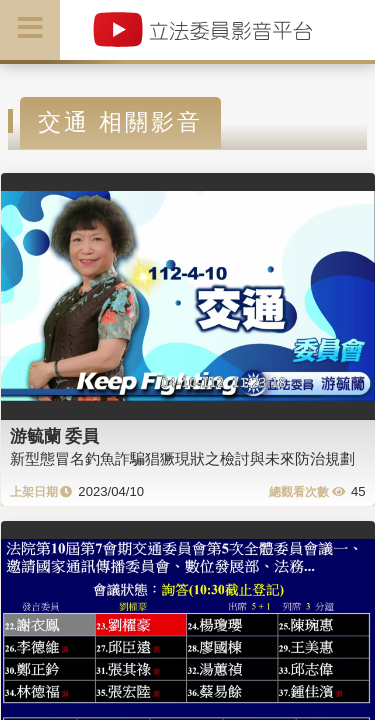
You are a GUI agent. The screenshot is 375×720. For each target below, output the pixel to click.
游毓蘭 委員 (55, 436)
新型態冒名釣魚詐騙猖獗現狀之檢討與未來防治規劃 (182, 458)
